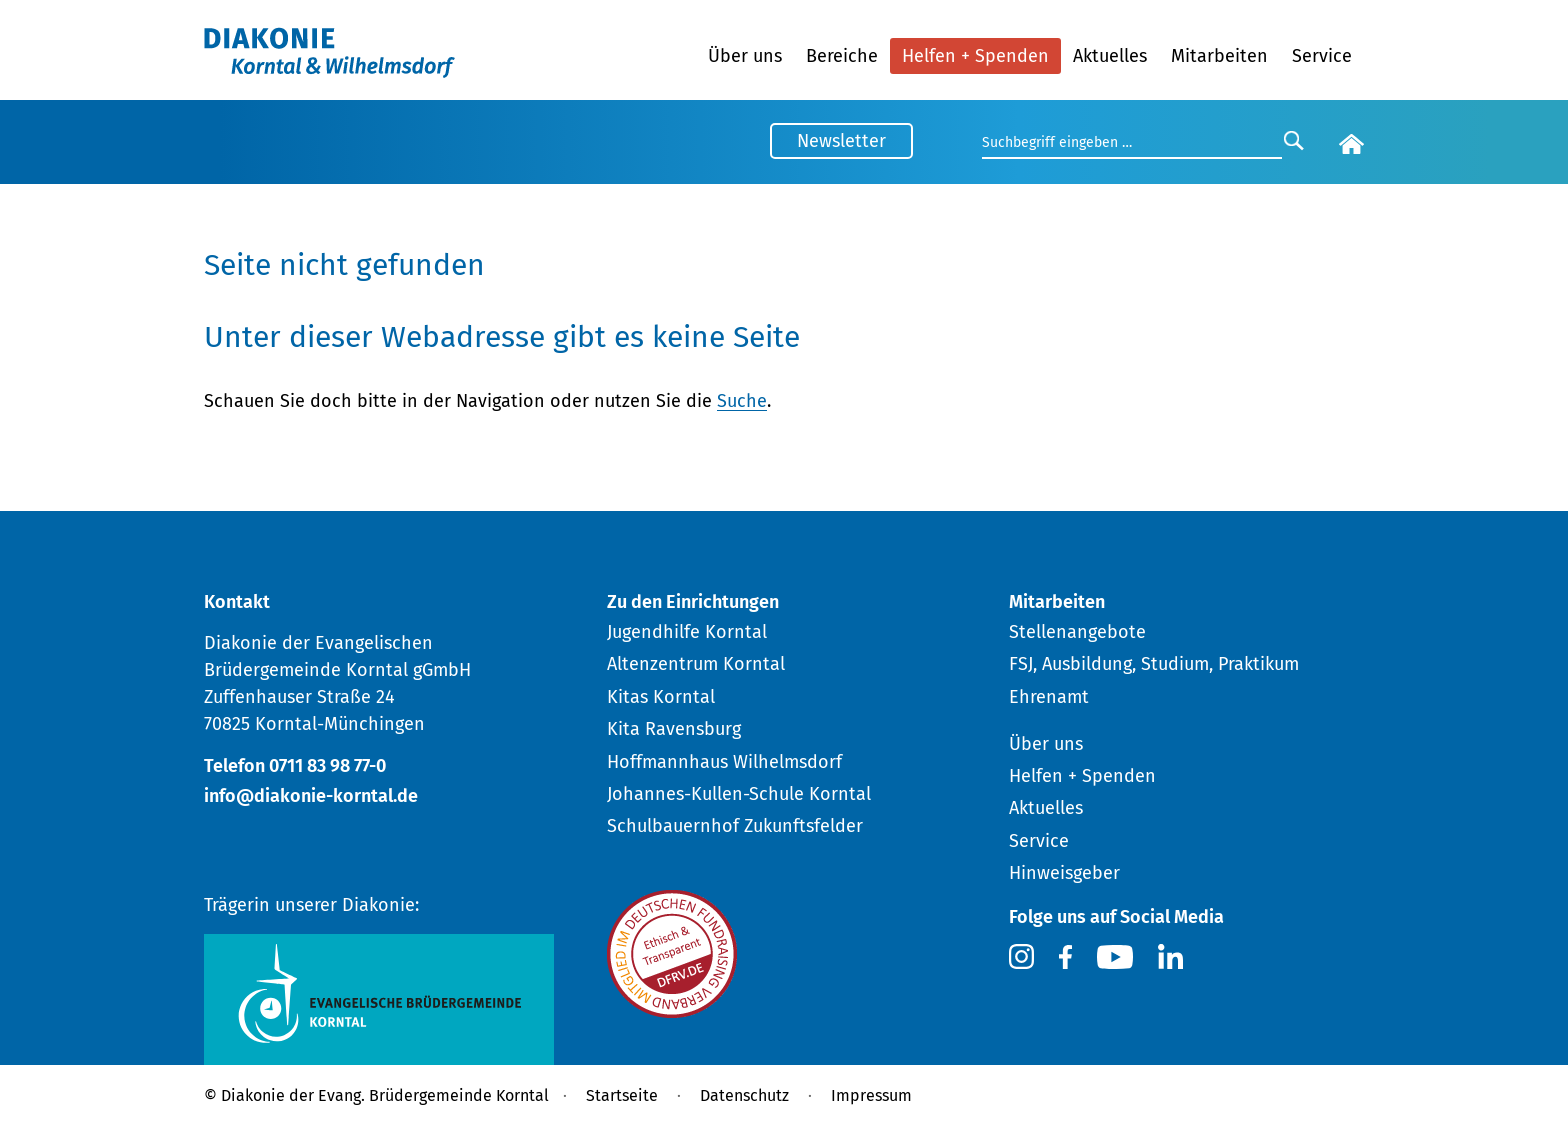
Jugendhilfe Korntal (687, 632)
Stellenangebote (1077, 632)
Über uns (745, 56)
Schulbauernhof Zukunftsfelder (735, 826)
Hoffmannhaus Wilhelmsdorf (724, 762)
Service (1322, 56)
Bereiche (842, 56)
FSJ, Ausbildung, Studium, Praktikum (1154, 664)
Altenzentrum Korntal (696, 664)
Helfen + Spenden (975, 56)
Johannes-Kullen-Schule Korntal (739, 794)
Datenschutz (744, 1095)
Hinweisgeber (1064, 873)
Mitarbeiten (1219, 56)
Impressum (871, 1095)
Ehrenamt (1049, 697)
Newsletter (841, 141)
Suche (742, 401)
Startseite (622, 1095)
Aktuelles (1110, 56)
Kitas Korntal (661, 697)
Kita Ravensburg (674, 729)
